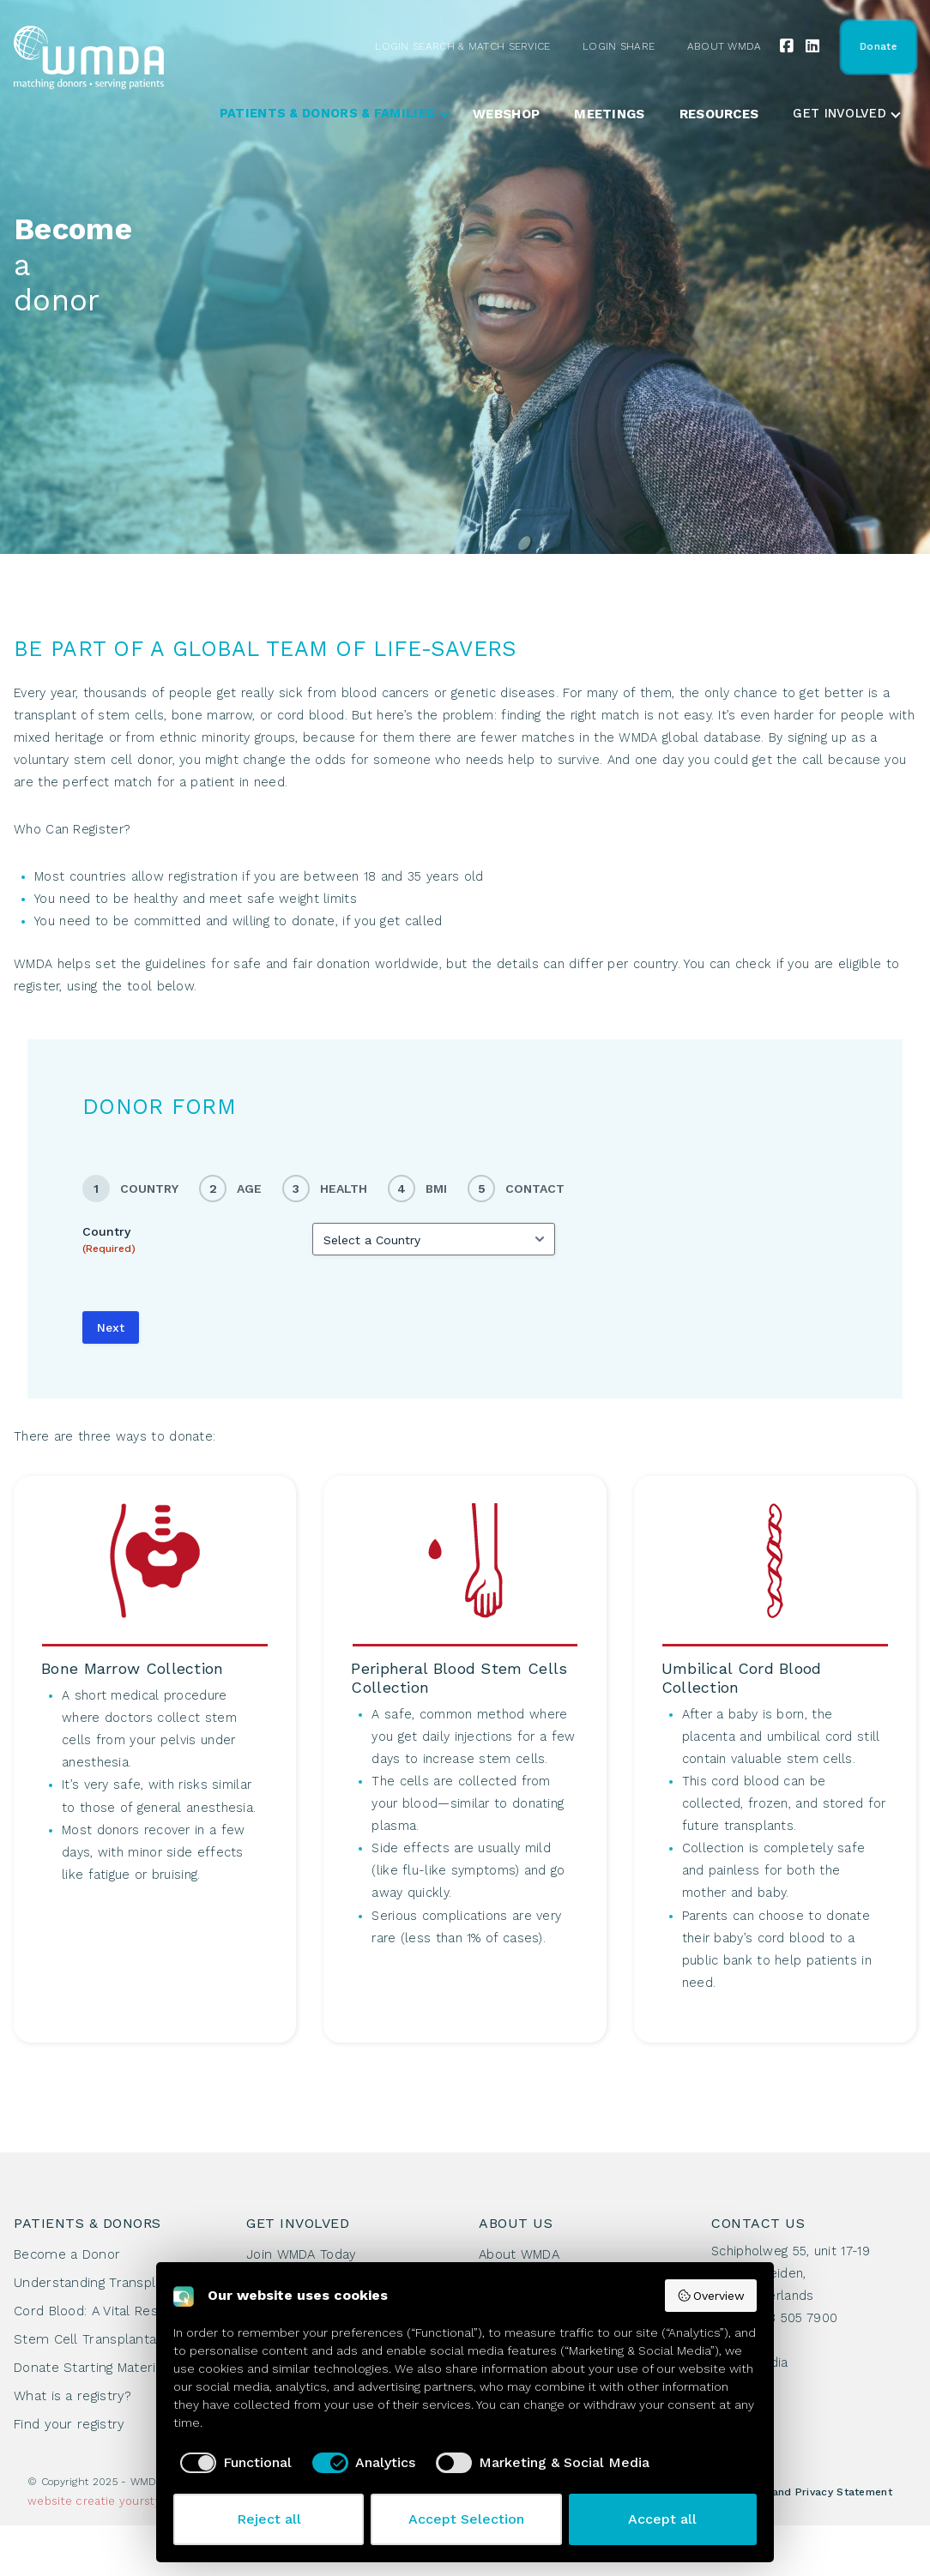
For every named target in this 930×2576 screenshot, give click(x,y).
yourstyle (145, 2501)
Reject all (269, 2519)
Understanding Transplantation (111, 2282)
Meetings (609, 114)
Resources (719, 114)
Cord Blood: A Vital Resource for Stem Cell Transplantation (116, 2325)
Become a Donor (67, 2254)
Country (109, 1240)
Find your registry (69, 2424)
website (49, 2501)
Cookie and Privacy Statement (812, 2492)
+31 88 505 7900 (787, 2318)
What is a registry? (73, 2396)
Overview (711, 2295)
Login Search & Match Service (462, 46)
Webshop (506, 114)
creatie (95, 2501)
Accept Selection (466, 2519)
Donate (878, 46)
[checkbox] (232, 2463)
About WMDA (724, 46)
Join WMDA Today (301, 2254)
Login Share (619, 46)
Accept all (662, 2519)
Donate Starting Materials (94, 2367)
